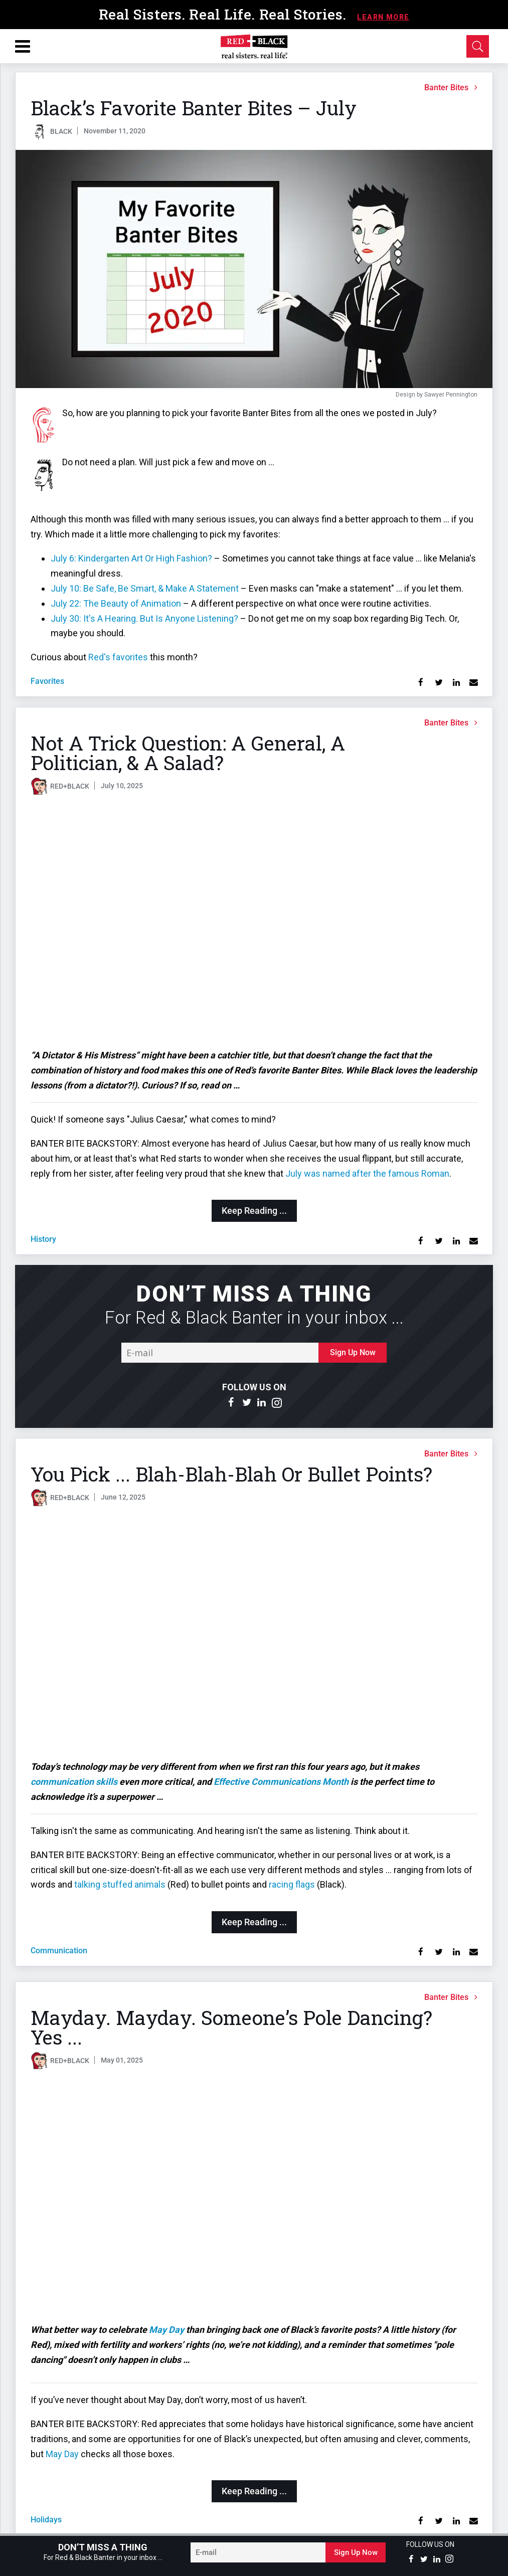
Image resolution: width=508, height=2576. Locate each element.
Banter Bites (446, 87)
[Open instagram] (276, 1402)
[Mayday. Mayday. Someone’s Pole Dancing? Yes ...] (254, 2198)
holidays (46, 2519)
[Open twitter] (246, 1402)
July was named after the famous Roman (367, 1173)
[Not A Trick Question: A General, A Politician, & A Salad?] (254, 924)
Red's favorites (118, 657)
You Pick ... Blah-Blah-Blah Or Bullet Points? (231, 1474)
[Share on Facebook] (421, 682)
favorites (47, 681)
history (43, 1239)
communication (59, 1950)
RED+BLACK (69, 786)
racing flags (292, 1884)
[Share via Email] (473, 682)
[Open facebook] (231, 1402)
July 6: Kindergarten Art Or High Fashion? (131, 558)
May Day (166, 2329)
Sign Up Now (353, 1352)
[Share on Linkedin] (456, 682)
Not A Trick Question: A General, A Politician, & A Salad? (188, 753)
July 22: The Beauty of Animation (116, 603)
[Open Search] (477, 46)
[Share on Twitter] (438, 682)
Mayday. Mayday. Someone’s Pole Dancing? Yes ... (231, 2027)
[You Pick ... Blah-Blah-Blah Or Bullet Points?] (254, 1635)
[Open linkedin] (261, 1402)
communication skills (74, 1781)
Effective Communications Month (281, 1781)
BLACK (61, 131)
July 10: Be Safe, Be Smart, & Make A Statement (145, 588)
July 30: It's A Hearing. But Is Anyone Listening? (144, 618)
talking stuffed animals (119, 1884)
